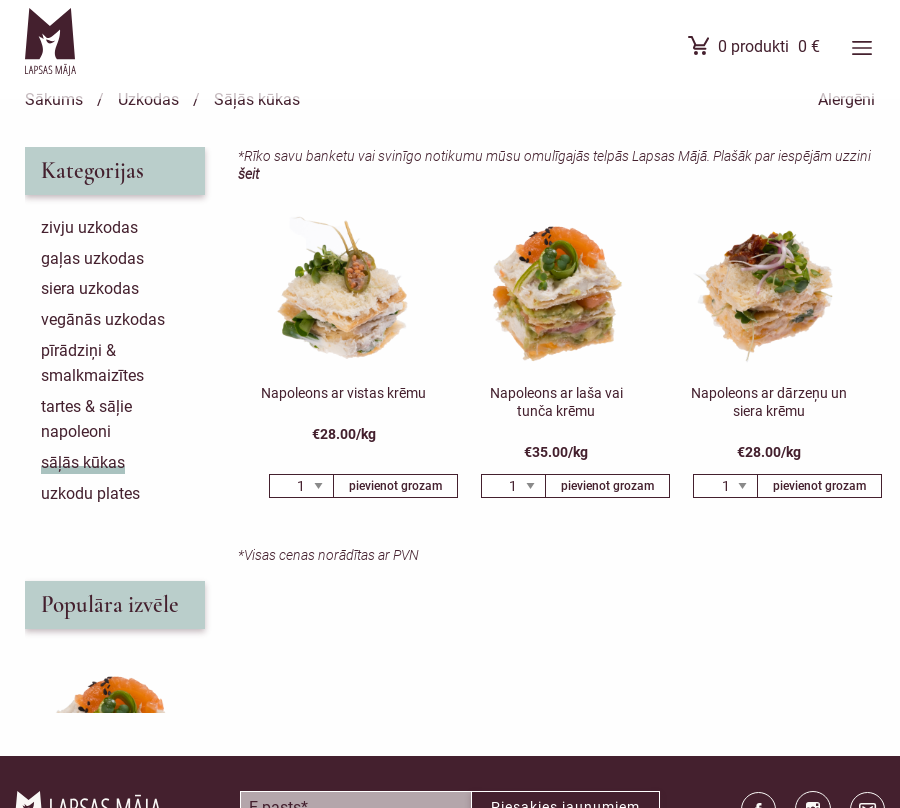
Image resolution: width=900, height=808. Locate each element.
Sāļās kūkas (257, 99)
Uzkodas (148, 99)
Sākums (54, 99)
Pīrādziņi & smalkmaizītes (92, 363)
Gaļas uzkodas (92, 258)
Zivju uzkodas (89, 227)
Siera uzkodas (90, 288)
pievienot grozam (395, 486)
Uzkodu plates (90, 493)
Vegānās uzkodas (103, 319)
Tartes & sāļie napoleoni (86, 419)
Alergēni (846, 99)
